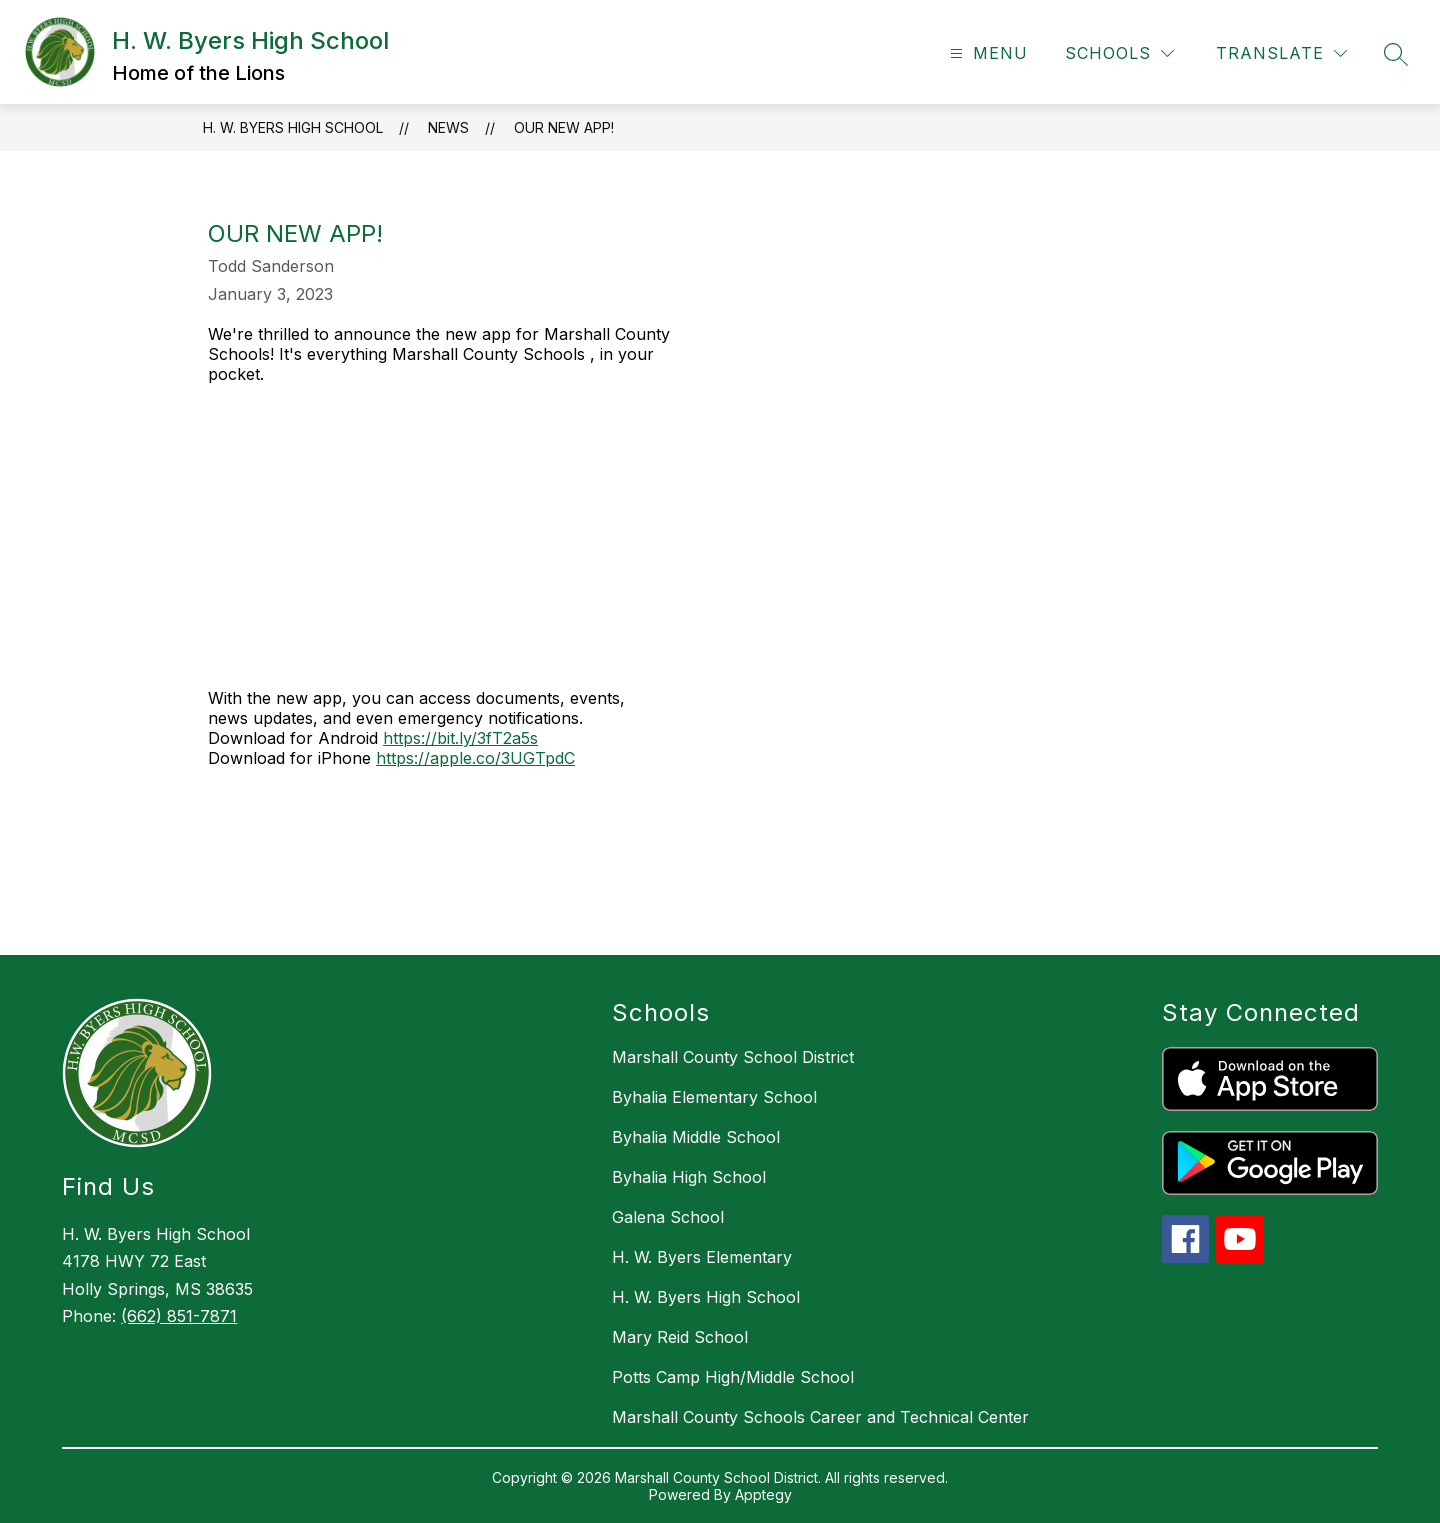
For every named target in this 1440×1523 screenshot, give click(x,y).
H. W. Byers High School (293, 127)
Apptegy (763, 1494)
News (448, 127)
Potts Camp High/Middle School (733, 1377)
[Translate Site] (1281, 53)
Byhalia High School (689, 1177)
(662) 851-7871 (179, 1316)
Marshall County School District (733, 1057)
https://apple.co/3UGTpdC (475, 758)
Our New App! (564, 127)
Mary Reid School (680, 1337)
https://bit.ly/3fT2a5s (460, 738)
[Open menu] (986, 53)
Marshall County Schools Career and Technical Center (820, 1417)
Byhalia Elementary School (714, 1097)
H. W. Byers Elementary (702, 1257)
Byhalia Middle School (696, 1137)
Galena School (668, 1217)
